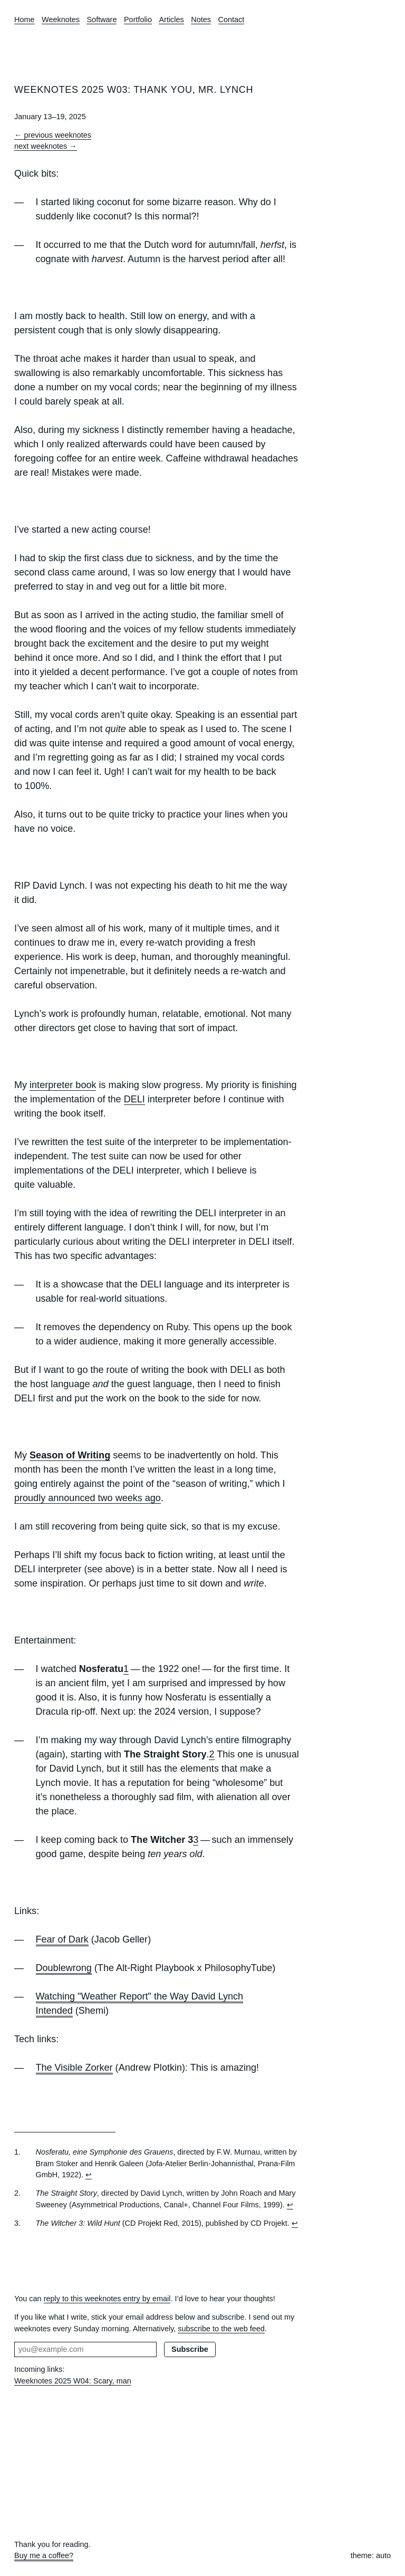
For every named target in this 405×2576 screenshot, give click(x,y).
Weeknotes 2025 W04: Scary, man (72, 2381)
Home (24, 19)
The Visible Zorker (74, 2067)
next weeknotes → (45, 146)
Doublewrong (64, 1968)
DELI (134, 1099)
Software (101, 19)
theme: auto (371, 2555)
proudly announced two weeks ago (87, 1498)
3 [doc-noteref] (195, 1839)
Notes (201, 19)
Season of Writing (70, 1455)
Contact (231, 19)
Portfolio (138, 19)
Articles (171, 19)
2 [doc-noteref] (211, 1754)
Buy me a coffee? (43, 2555)
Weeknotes (61, 19)
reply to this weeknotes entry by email (107, 2298)
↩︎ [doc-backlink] (88, 2174)
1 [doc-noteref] (126, 1669)
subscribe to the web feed (221, 2328)
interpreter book (63, 1085)
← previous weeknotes (52, 135)
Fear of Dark (62, 1939)
